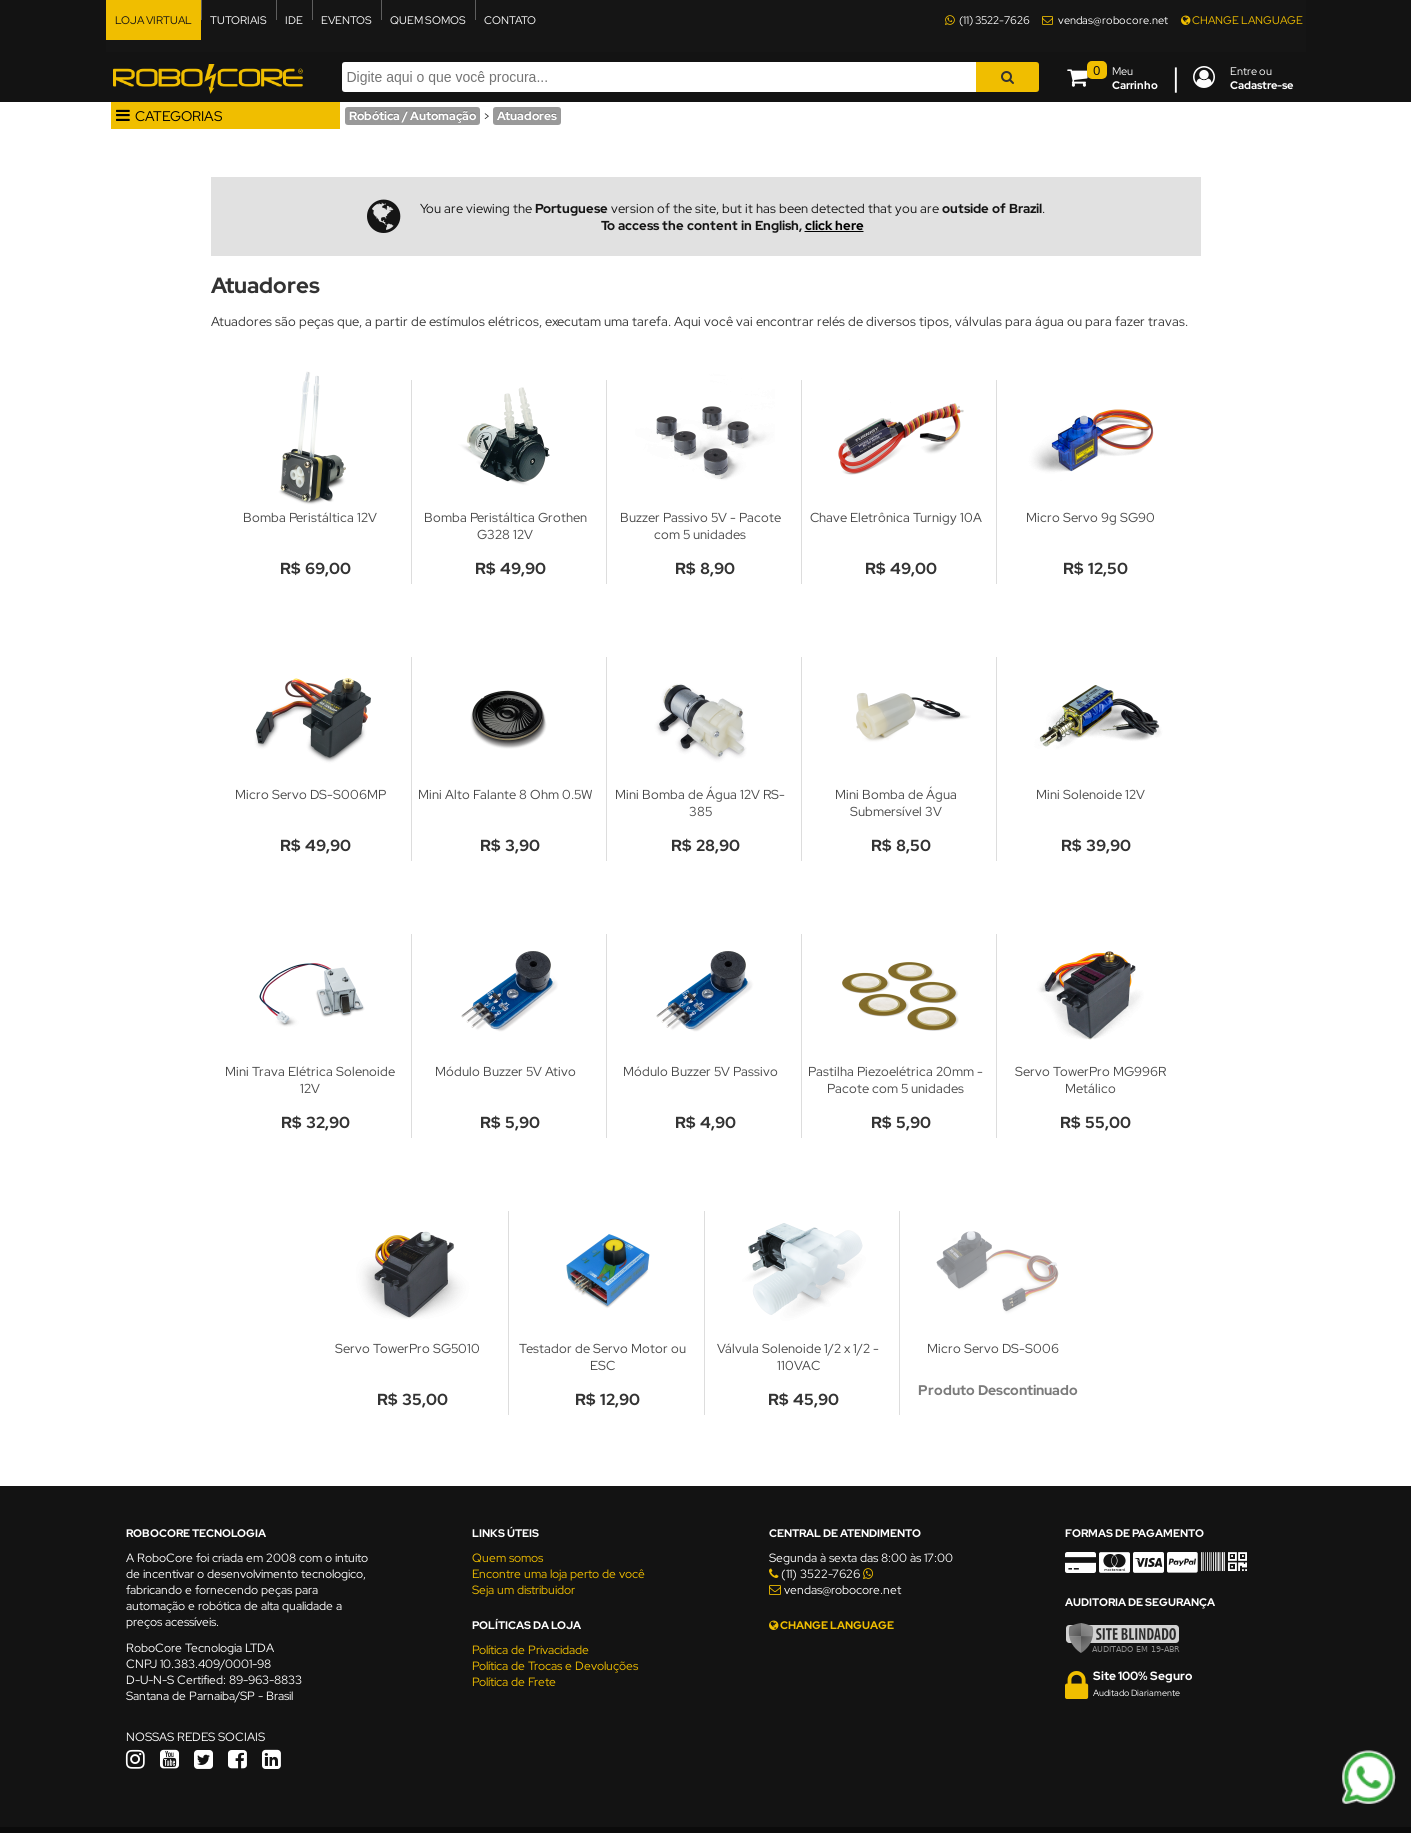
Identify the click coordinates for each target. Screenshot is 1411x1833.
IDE (294, 20)
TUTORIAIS (238, 20)
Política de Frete (514, 1682)
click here (834, 225)
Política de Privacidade (530, 1650)
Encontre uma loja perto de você (558, 1574)
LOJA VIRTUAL (153, 20)
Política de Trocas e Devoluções (555, 1666)
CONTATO (510, 20)
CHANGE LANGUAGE (1242, 20)
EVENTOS (346, 20)
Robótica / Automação (412, 116)
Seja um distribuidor (523, 1590)
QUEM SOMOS (428, 20)
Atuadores (527, 116)
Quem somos (507, 1558)
